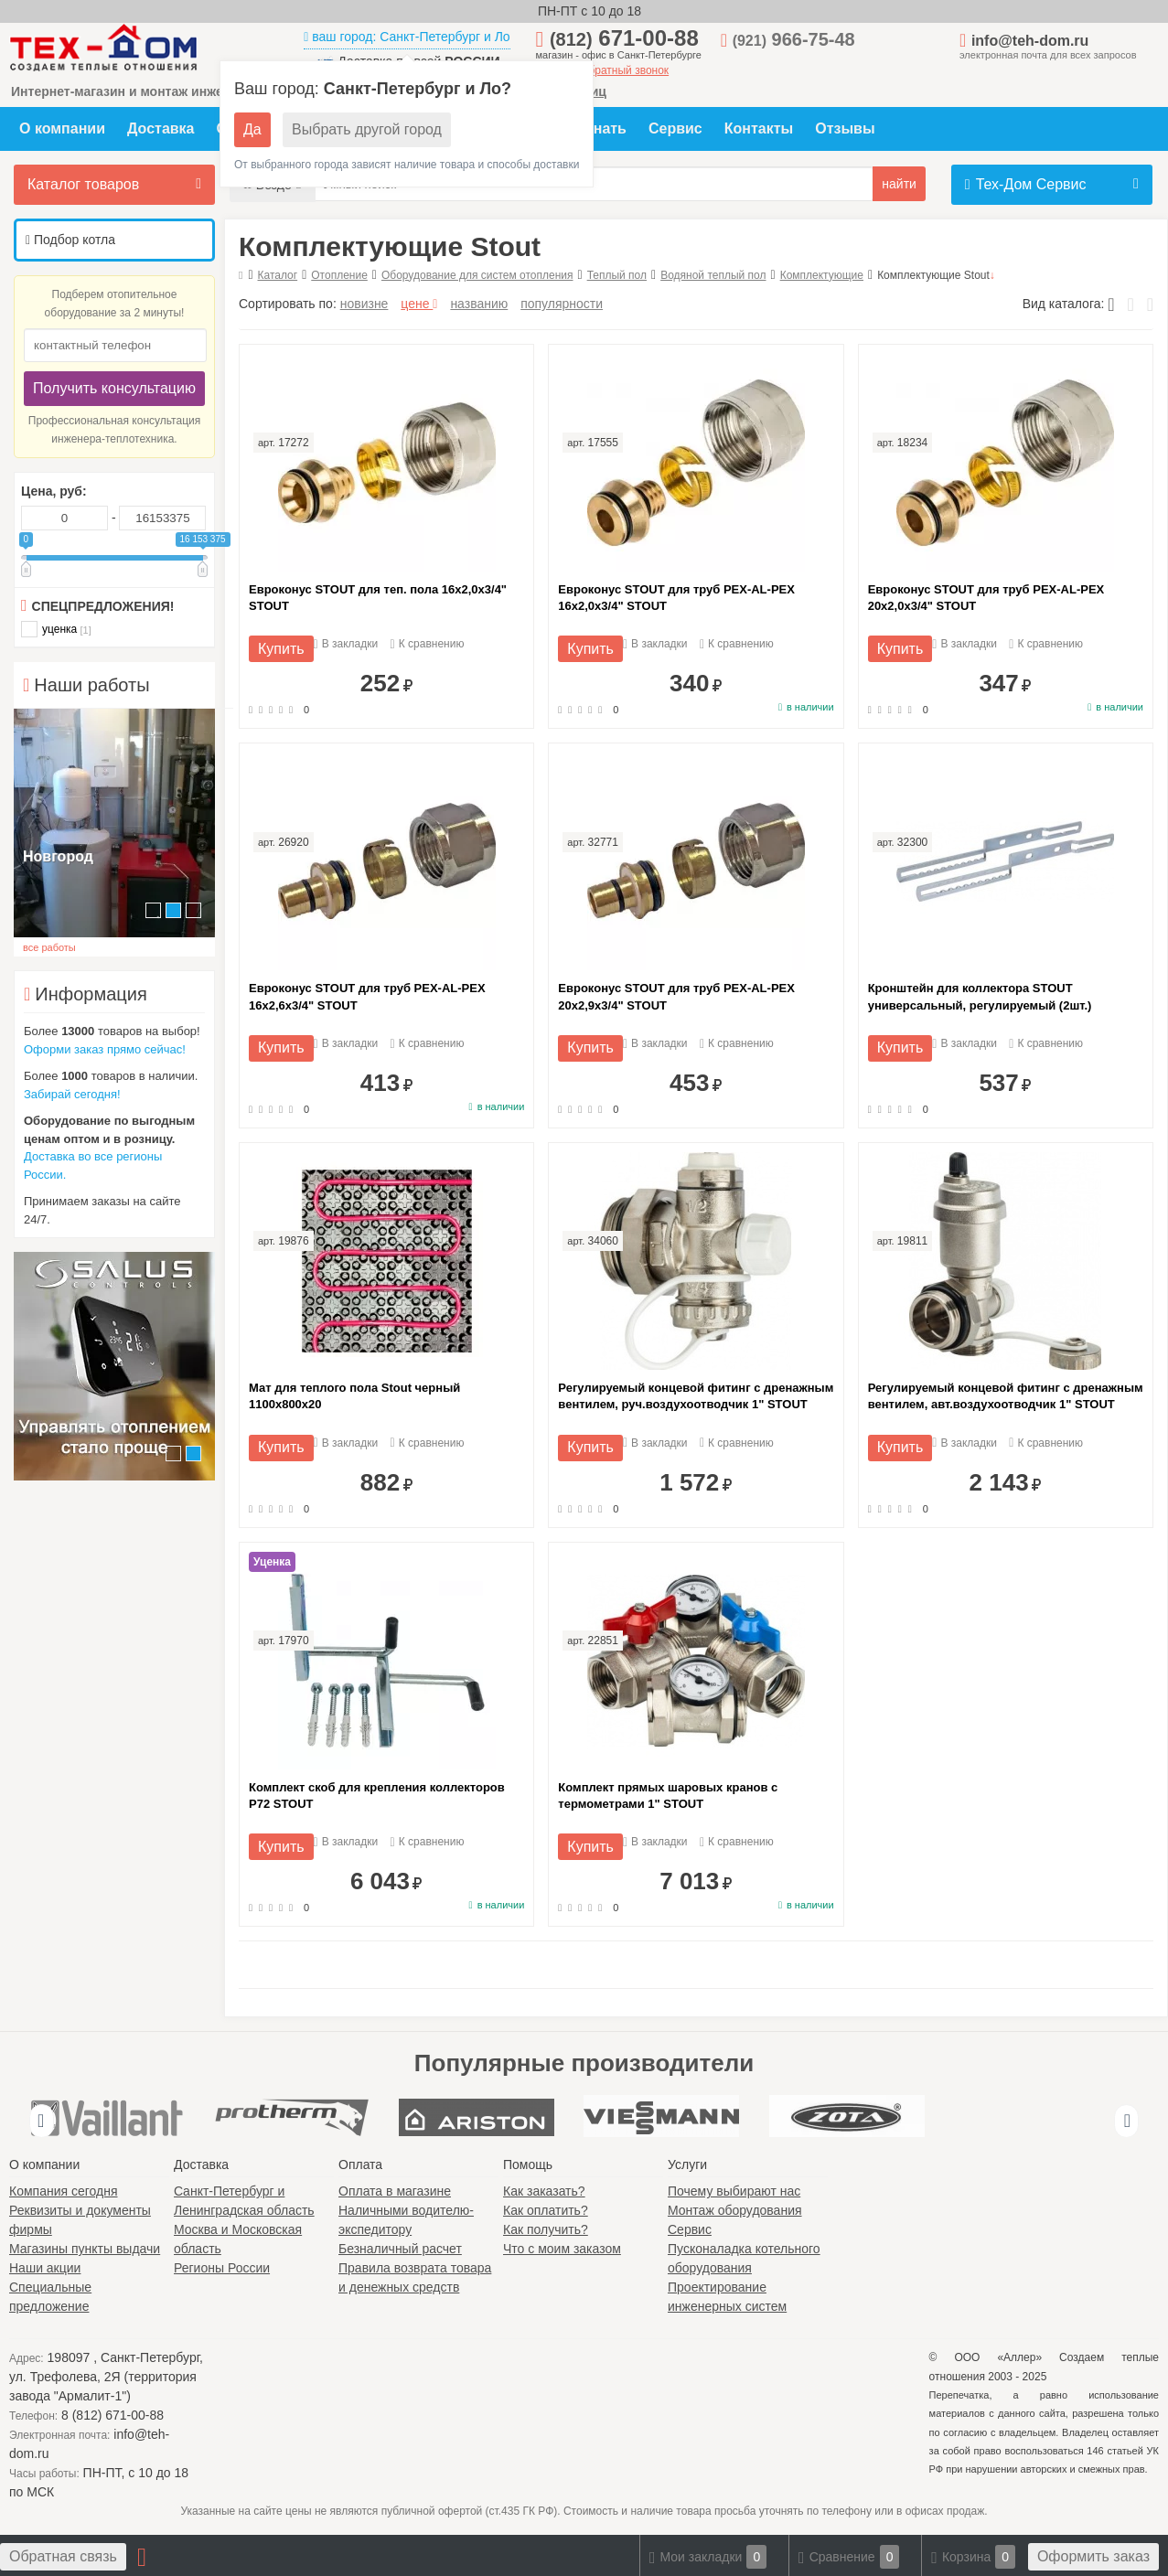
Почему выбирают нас (734, 2191)
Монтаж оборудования (735, 2210)
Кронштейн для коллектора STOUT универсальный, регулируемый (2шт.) (980, 996)
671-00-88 (624, 38)
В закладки (346, 644)
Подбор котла (70, 239)
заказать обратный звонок (603, 70)
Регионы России (222, 2268)
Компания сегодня (63, 2191)
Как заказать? (544, 2191)
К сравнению (428, 644)
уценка (56, 628)
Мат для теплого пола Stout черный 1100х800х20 (354, 1396)
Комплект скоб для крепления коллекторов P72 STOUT (377, 1795)
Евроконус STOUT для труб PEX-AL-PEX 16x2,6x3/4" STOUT (367, 996)
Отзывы (844, 128)
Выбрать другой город (367, 129)
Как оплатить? (545, 2210)
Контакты (758, 128)
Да (252, 129)
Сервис (675, 128)
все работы (49, 947)
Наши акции (44, 2268)
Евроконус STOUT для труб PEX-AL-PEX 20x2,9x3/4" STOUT (676, 996)
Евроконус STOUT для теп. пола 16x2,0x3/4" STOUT (378, 598)
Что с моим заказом (562, 2248)
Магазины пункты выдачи (84, 2248)
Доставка (161, 128)
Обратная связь (63, 2556)
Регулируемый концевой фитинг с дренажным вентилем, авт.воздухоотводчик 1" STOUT (1005, 1396)
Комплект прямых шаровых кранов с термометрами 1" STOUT (667, 1795)
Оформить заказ (1093, 2556)
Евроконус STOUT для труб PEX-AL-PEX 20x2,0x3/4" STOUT (986, 598)
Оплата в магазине (394, 2191)
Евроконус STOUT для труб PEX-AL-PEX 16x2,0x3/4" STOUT (676, 598)
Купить (281, 649)
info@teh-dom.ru (1029, 40)
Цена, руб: (54, 491)
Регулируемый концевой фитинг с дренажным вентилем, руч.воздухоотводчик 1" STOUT (695, 1396)
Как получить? (545, 2229)
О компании (62, 128)
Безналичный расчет (400, 2248)
